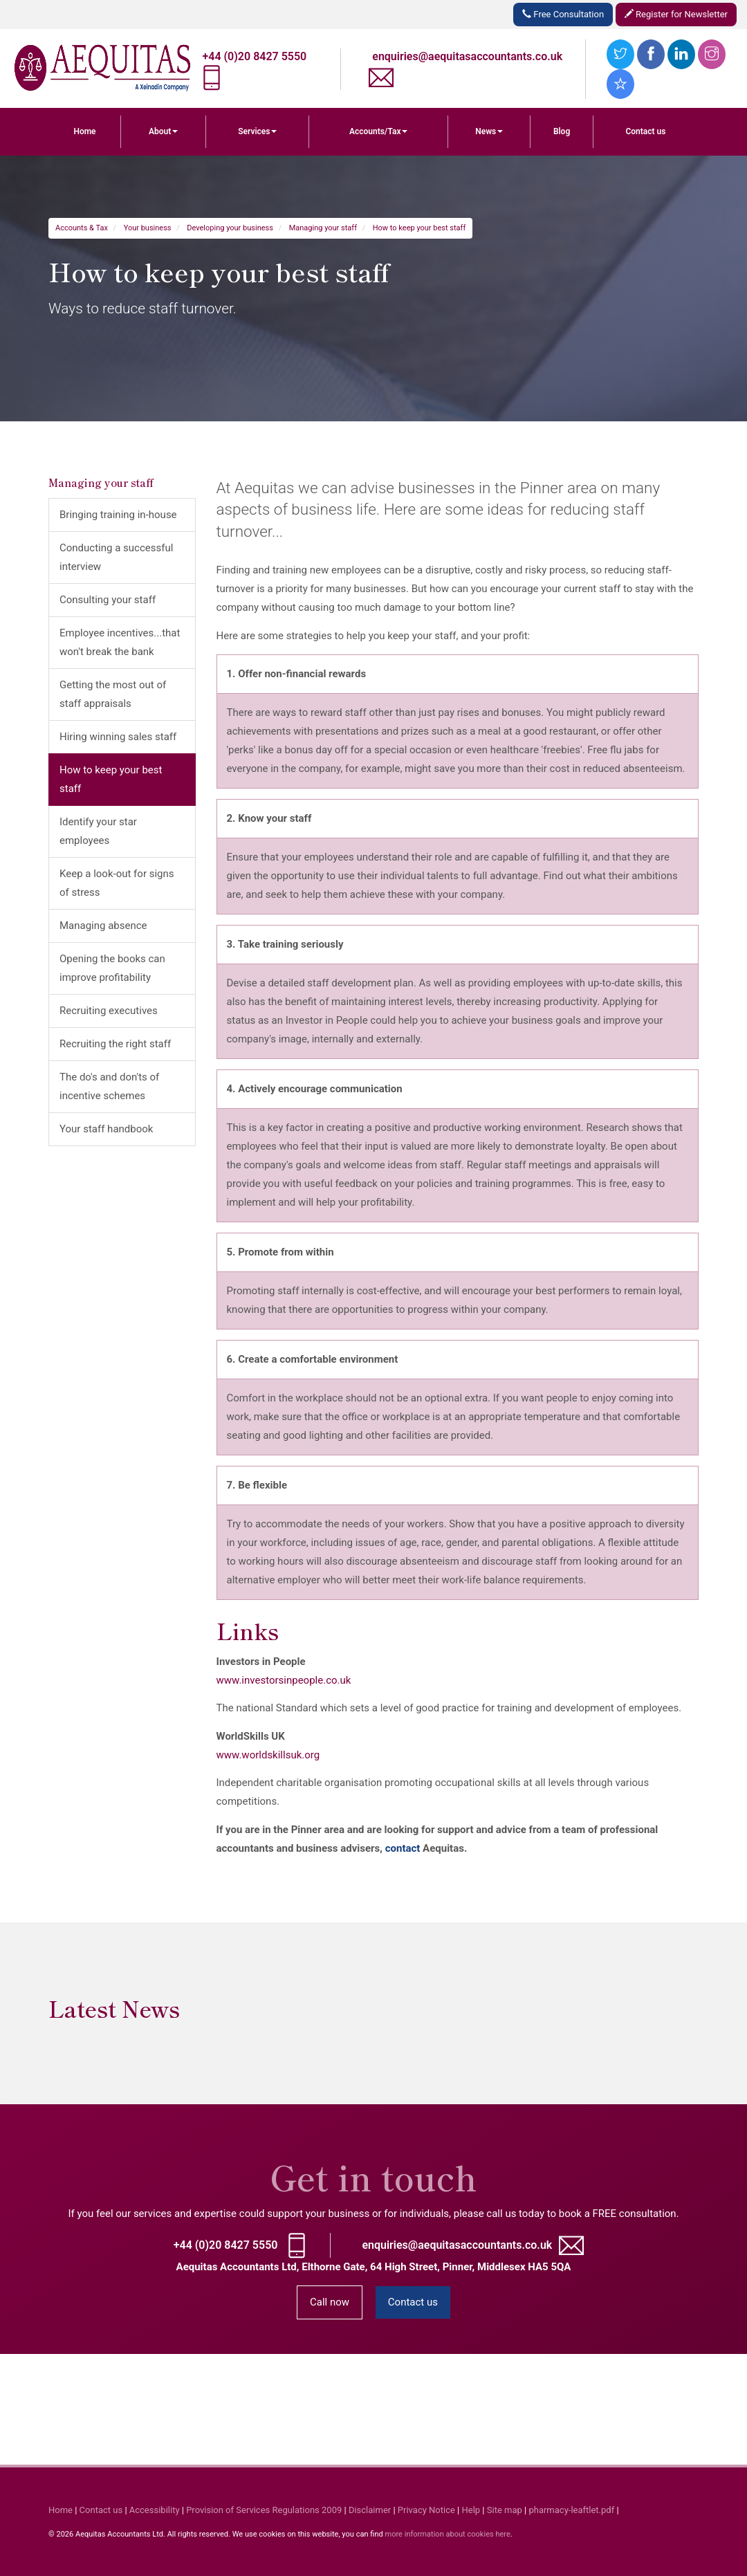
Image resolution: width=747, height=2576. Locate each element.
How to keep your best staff (419, 227)
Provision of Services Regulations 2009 (264, 2510)
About (163, 131)
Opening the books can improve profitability (112, 968)
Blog (561, 131)
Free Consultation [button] (563, 14)
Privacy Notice (426, 2510)
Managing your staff (323, 227)
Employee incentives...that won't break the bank (119, 642)
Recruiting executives (108, 1010)
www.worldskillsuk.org (268, 1755)
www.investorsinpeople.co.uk (283, 1680)
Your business (148, 227)
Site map (504, 2510)
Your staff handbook (106, 1129)
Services (257, 131)
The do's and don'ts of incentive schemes (109, 1086)
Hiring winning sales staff (117, 736)
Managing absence (103, 925)
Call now (329, 2302)
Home (84, 131)
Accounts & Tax (81, 227)
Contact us (645, 131)
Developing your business (230, 227)
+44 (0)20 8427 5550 (255, 56)
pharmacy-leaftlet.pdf (571, 2510)
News (489, 131)
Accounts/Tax (378, 131)
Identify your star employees (98, 831)
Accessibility (154, 2510)
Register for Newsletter (676, 14)
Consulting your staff (107, 600)
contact (403, 1848)
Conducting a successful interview (116, 557)
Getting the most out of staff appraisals (112, 694)
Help (471, 2510)
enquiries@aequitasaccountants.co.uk (467, 56)
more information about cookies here (447, 2534)
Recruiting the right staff (115, 1044)
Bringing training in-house (118, 514)
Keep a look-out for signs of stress (116, 883)
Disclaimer (370, 2510)
